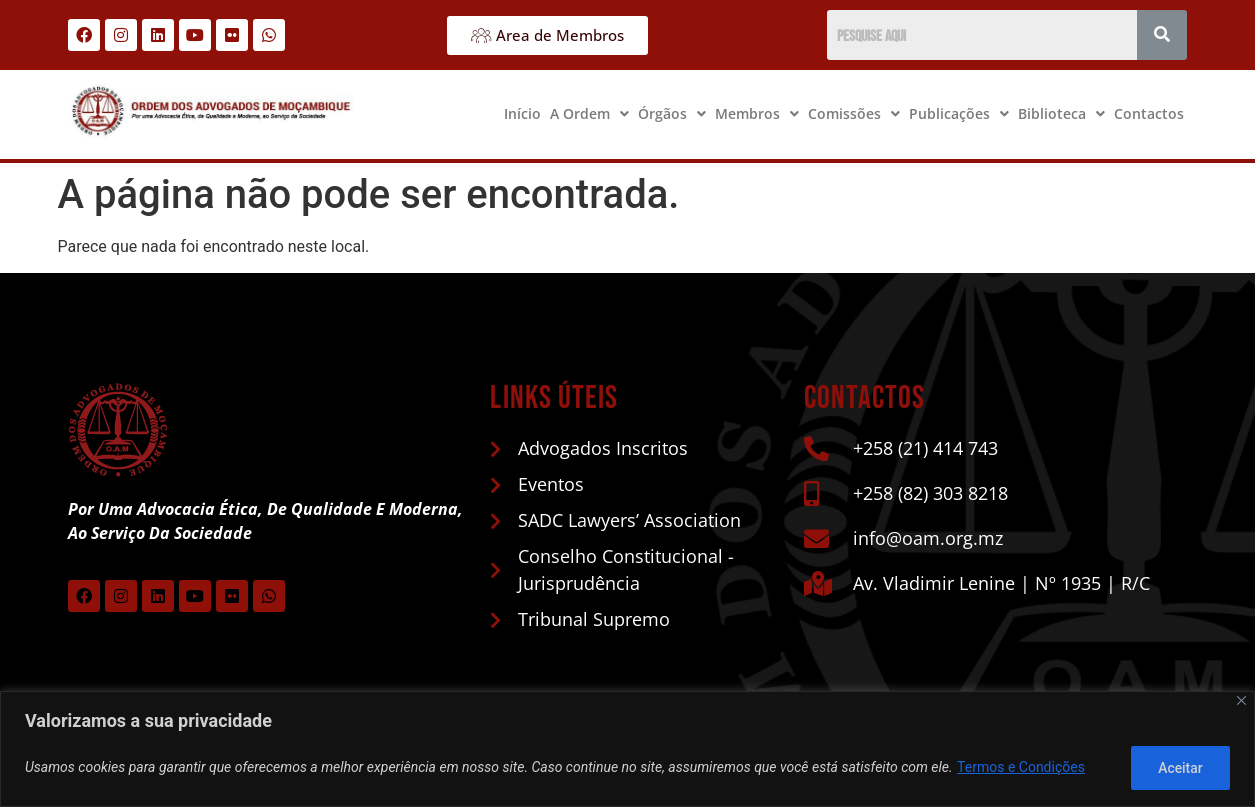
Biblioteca (1061, 113)
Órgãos (672, 113)
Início (522, 113)
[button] (589, 114)
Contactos (1149, 113)
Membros (757, 113)
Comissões (854, 113)
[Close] (1241, 701)
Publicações (959, 113)
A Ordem (589, 113)
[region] (627, 749)
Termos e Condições (1021, 768)
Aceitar (1178, 768)
